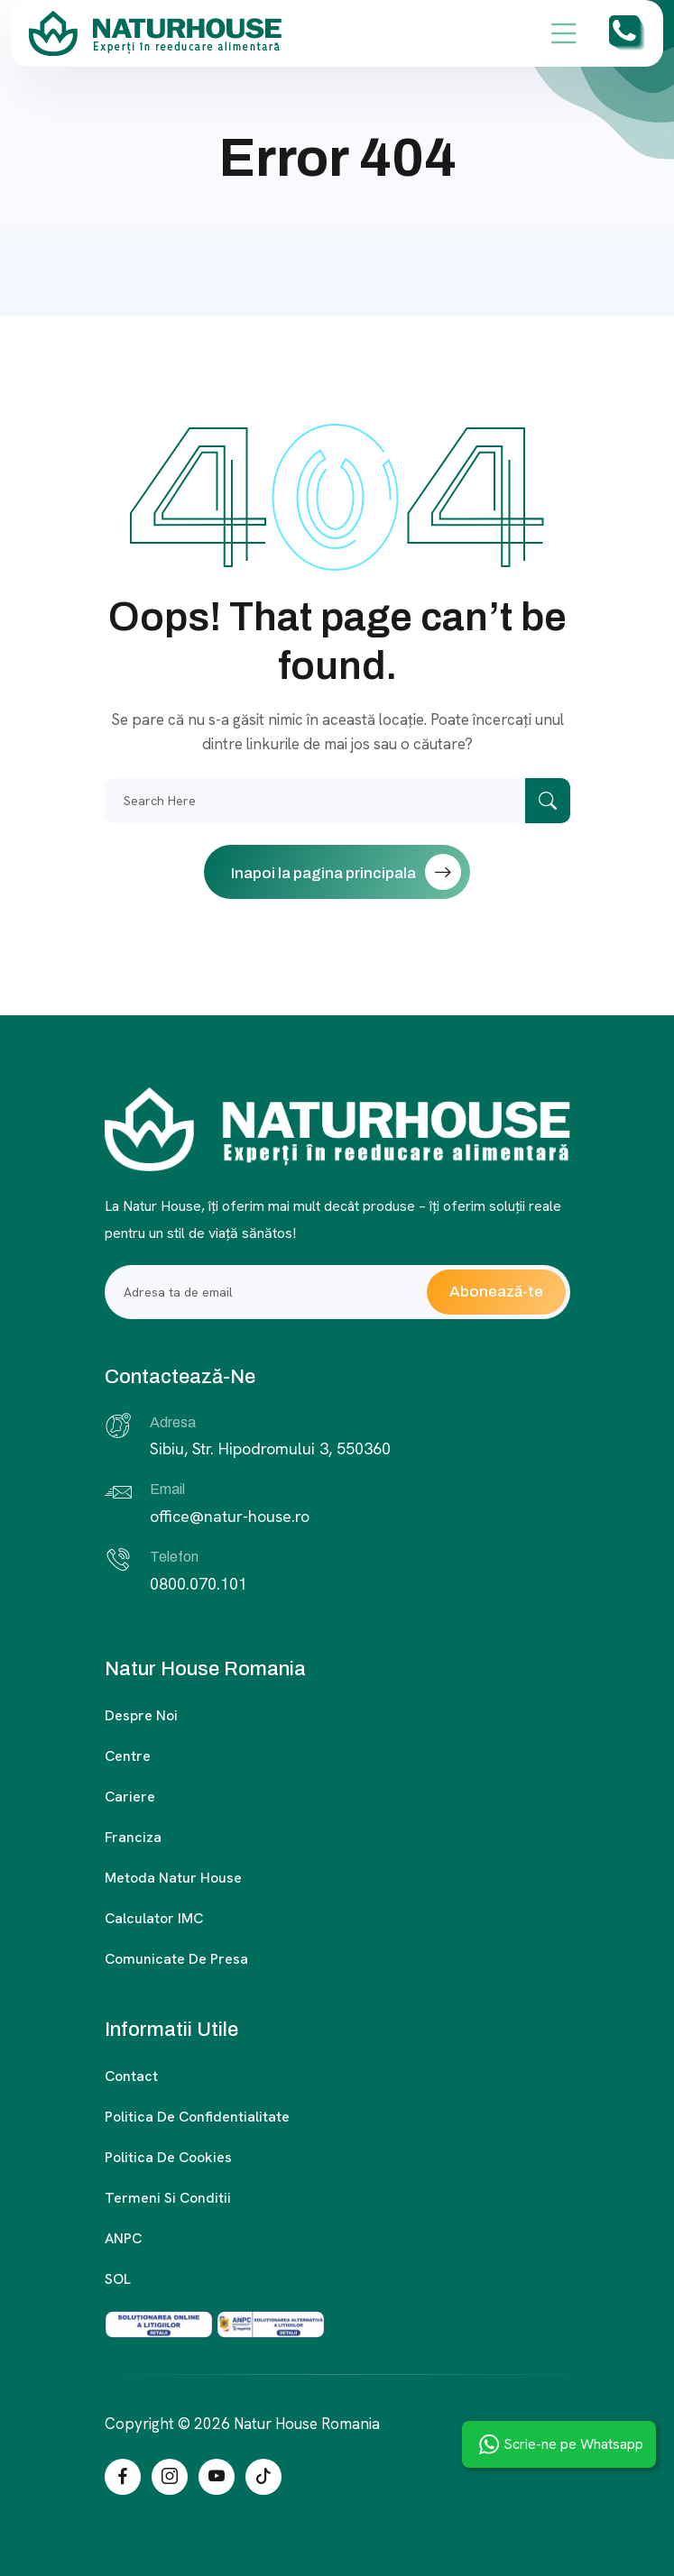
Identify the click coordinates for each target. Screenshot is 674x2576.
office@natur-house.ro (229, 1516)
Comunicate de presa (176, 1958)
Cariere (130, 1796)
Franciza (133, 1837)
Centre (128, 1755)
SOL (118, 2278)
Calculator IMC (154, 1918)
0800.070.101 (198, 1583)
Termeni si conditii (168, 2197)
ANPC (123, 2238)
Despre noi (141, 1715)
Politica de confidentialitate (197, 2116)
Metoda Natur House (173, 1877)
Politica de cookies (168, 2157)
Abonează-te (496, 1291)
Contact (131, 2076)
